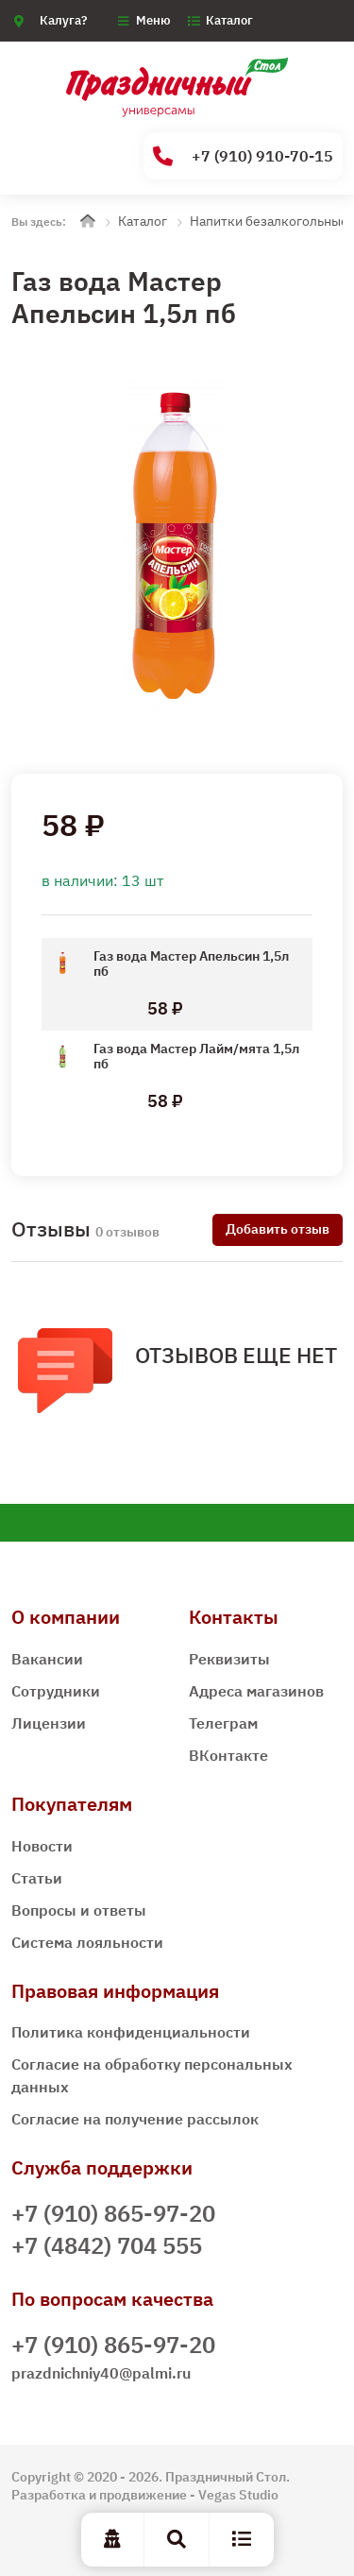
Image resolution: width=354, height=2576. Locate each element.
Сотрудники (55, 1690)
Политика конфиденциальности (130, 2031)
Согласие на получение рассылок (135, 2118)
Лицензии (48, 1723)
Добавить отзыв (277, 1228)
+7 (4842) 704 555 (106, 2245)
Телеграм (223, 1723)
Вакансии (47, 1658)
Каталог (229, 20)
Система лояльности (87, 1942)
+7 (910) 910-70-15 (243, 156)
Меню (153, 20)
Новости (42, 1845)
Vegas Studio (238, 2494)
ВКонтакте (228, 1755)
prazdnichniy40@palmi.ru (101, 2372)
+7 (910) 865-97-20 (113, 2213)
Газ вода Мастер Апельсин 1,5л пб (191, 963)
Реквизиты (229, 1658)
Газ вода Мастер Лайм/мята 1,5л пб (196, 1056)
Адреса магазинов (256, 1690)
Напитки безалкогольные (269, 221)
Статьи (36, 1877)
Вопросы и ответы (78, 1910)
